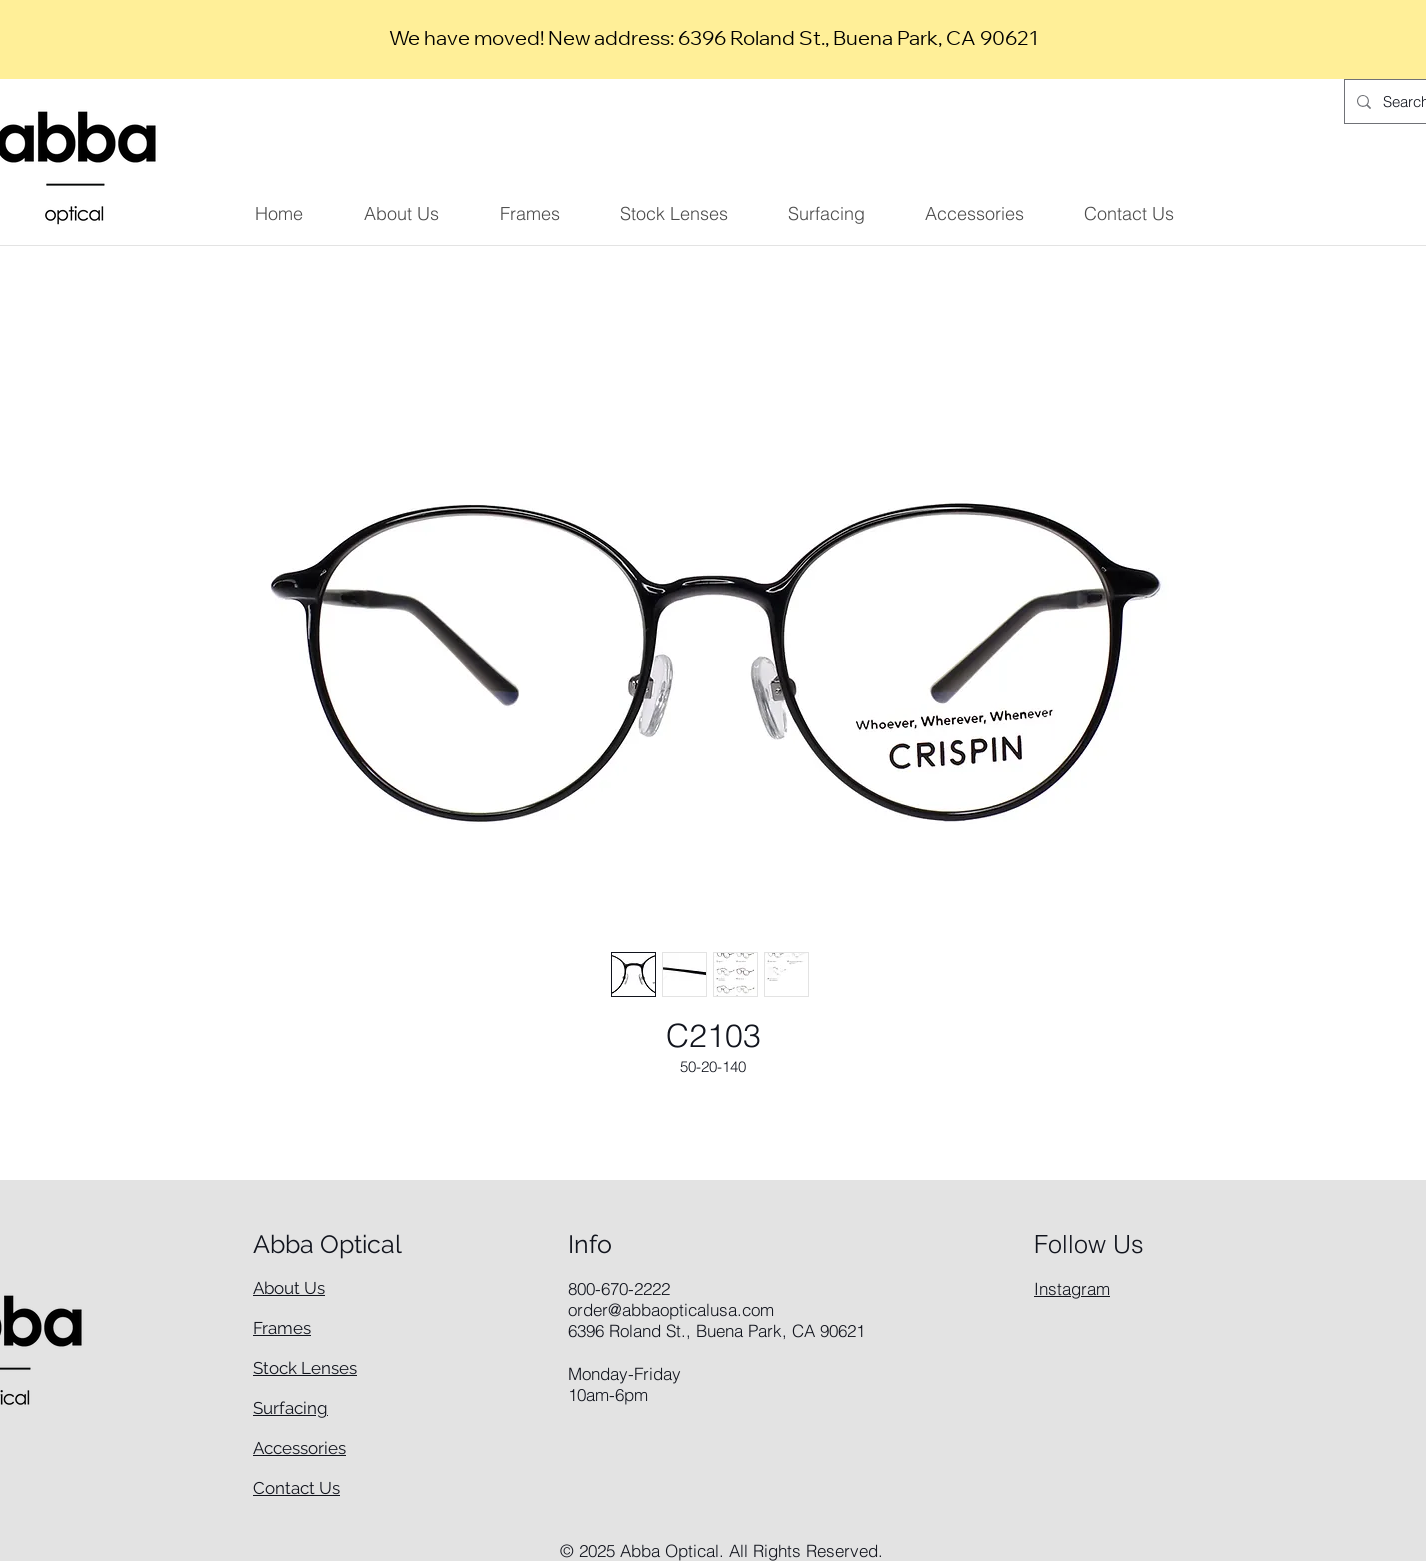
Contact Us (296, 1488)
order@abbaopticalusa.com (671, 1309)
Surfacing (290, 1408)
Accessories (299, 1448)
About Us (289, 1288)
